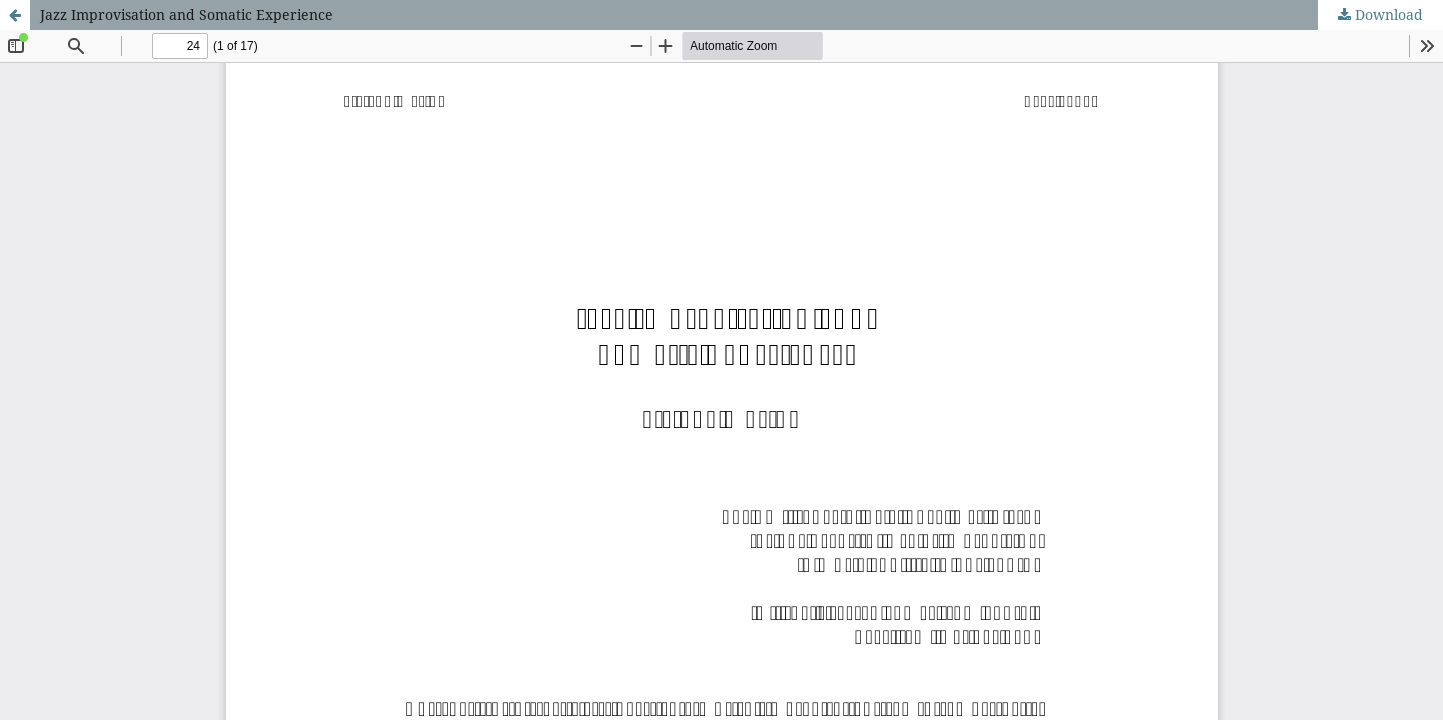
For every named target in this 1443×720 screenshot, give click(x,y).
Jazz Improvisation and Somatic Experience (186, 14)
